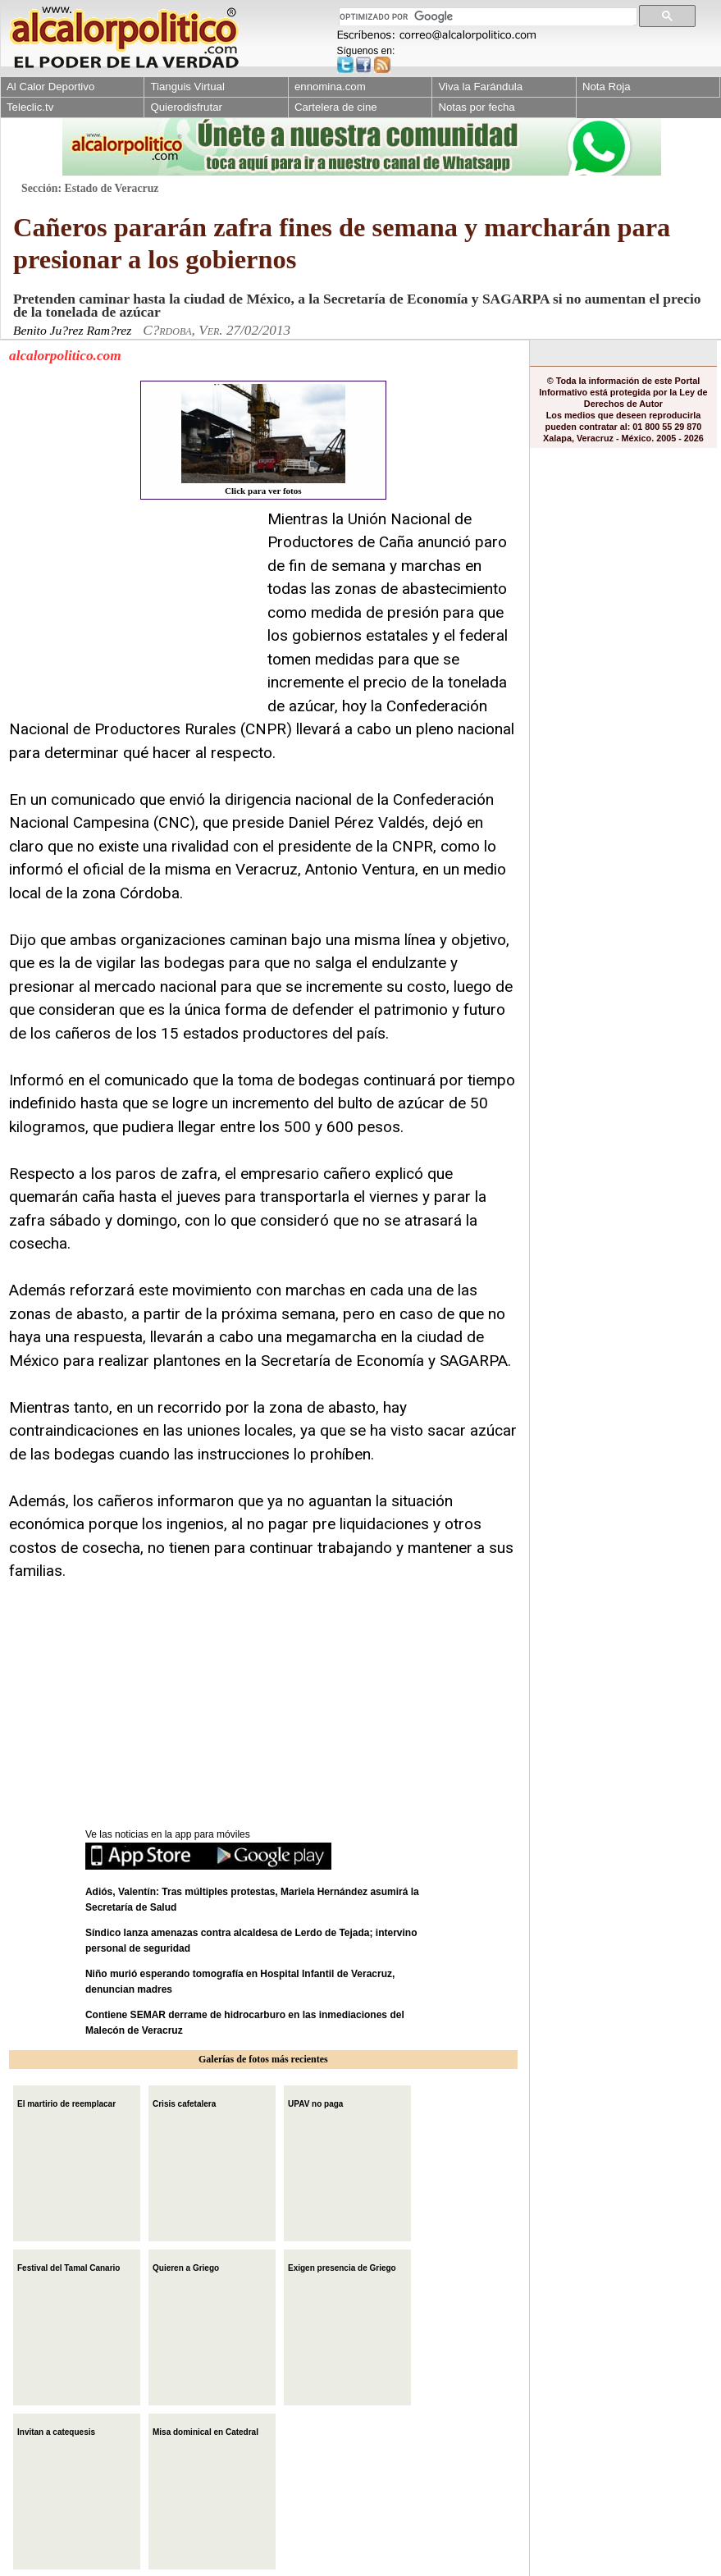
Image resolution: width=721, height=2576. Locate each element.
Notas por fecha (476, 107)
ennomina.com (330, 86)
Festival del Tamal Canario (68, 2266)
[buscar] (486, 16)
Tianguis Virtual (187, 86)
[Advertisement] (132, 610)
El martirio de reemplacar (66, 2102)
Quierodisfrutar (185, 107)
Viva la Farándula (480, 86)
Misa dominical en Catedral (205, 2430)
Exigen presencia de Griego (342, 2266)
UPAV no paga (315, 2102)
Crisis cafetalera (184, 2102)
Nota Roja (606, 86)
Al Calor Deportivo (50, 86)
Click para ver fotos (263, 440)
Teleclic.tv (30, 107)
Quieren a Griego (186, 2266)
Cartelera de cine (335, 107)
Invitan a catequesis (56, 2430)
